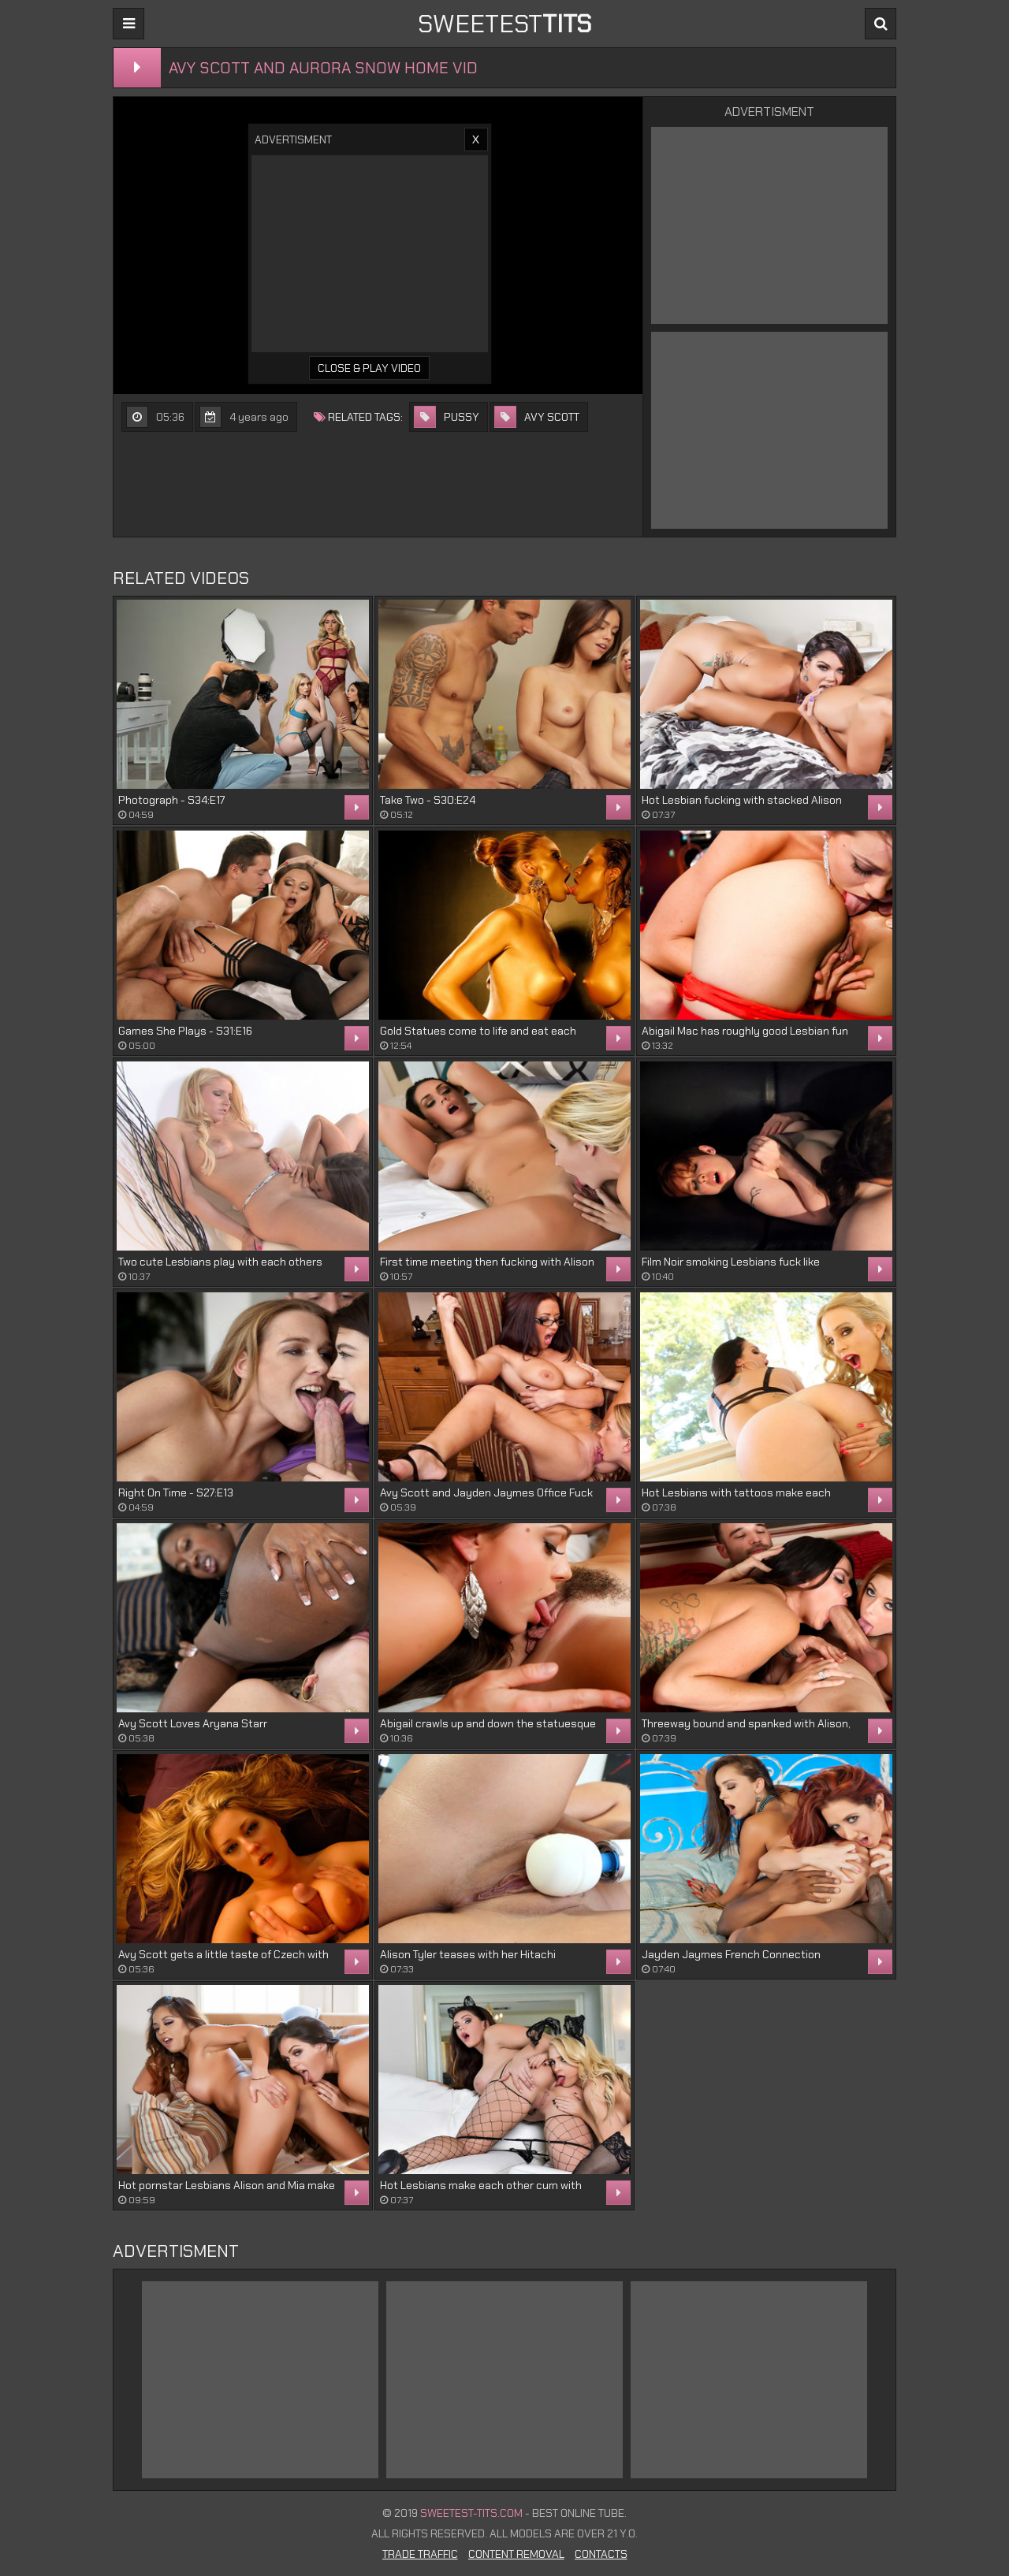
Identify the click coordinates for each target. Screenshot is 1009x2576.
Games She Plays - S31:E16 (185, 1031)
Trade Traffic (420, 2554)
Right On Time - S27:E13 (175, 1492)
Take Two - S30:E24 (427, 800)
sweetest (504, 23)
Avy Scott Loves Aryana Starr (192, 1723)
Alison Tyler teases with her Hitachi (468, 1954)
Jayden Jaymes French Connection (731, 1954)
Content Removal (516, 2554)
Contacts (601, 2554)
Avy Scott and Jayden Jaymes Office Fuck (486, 1492)
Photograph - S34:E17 (171, 800)
